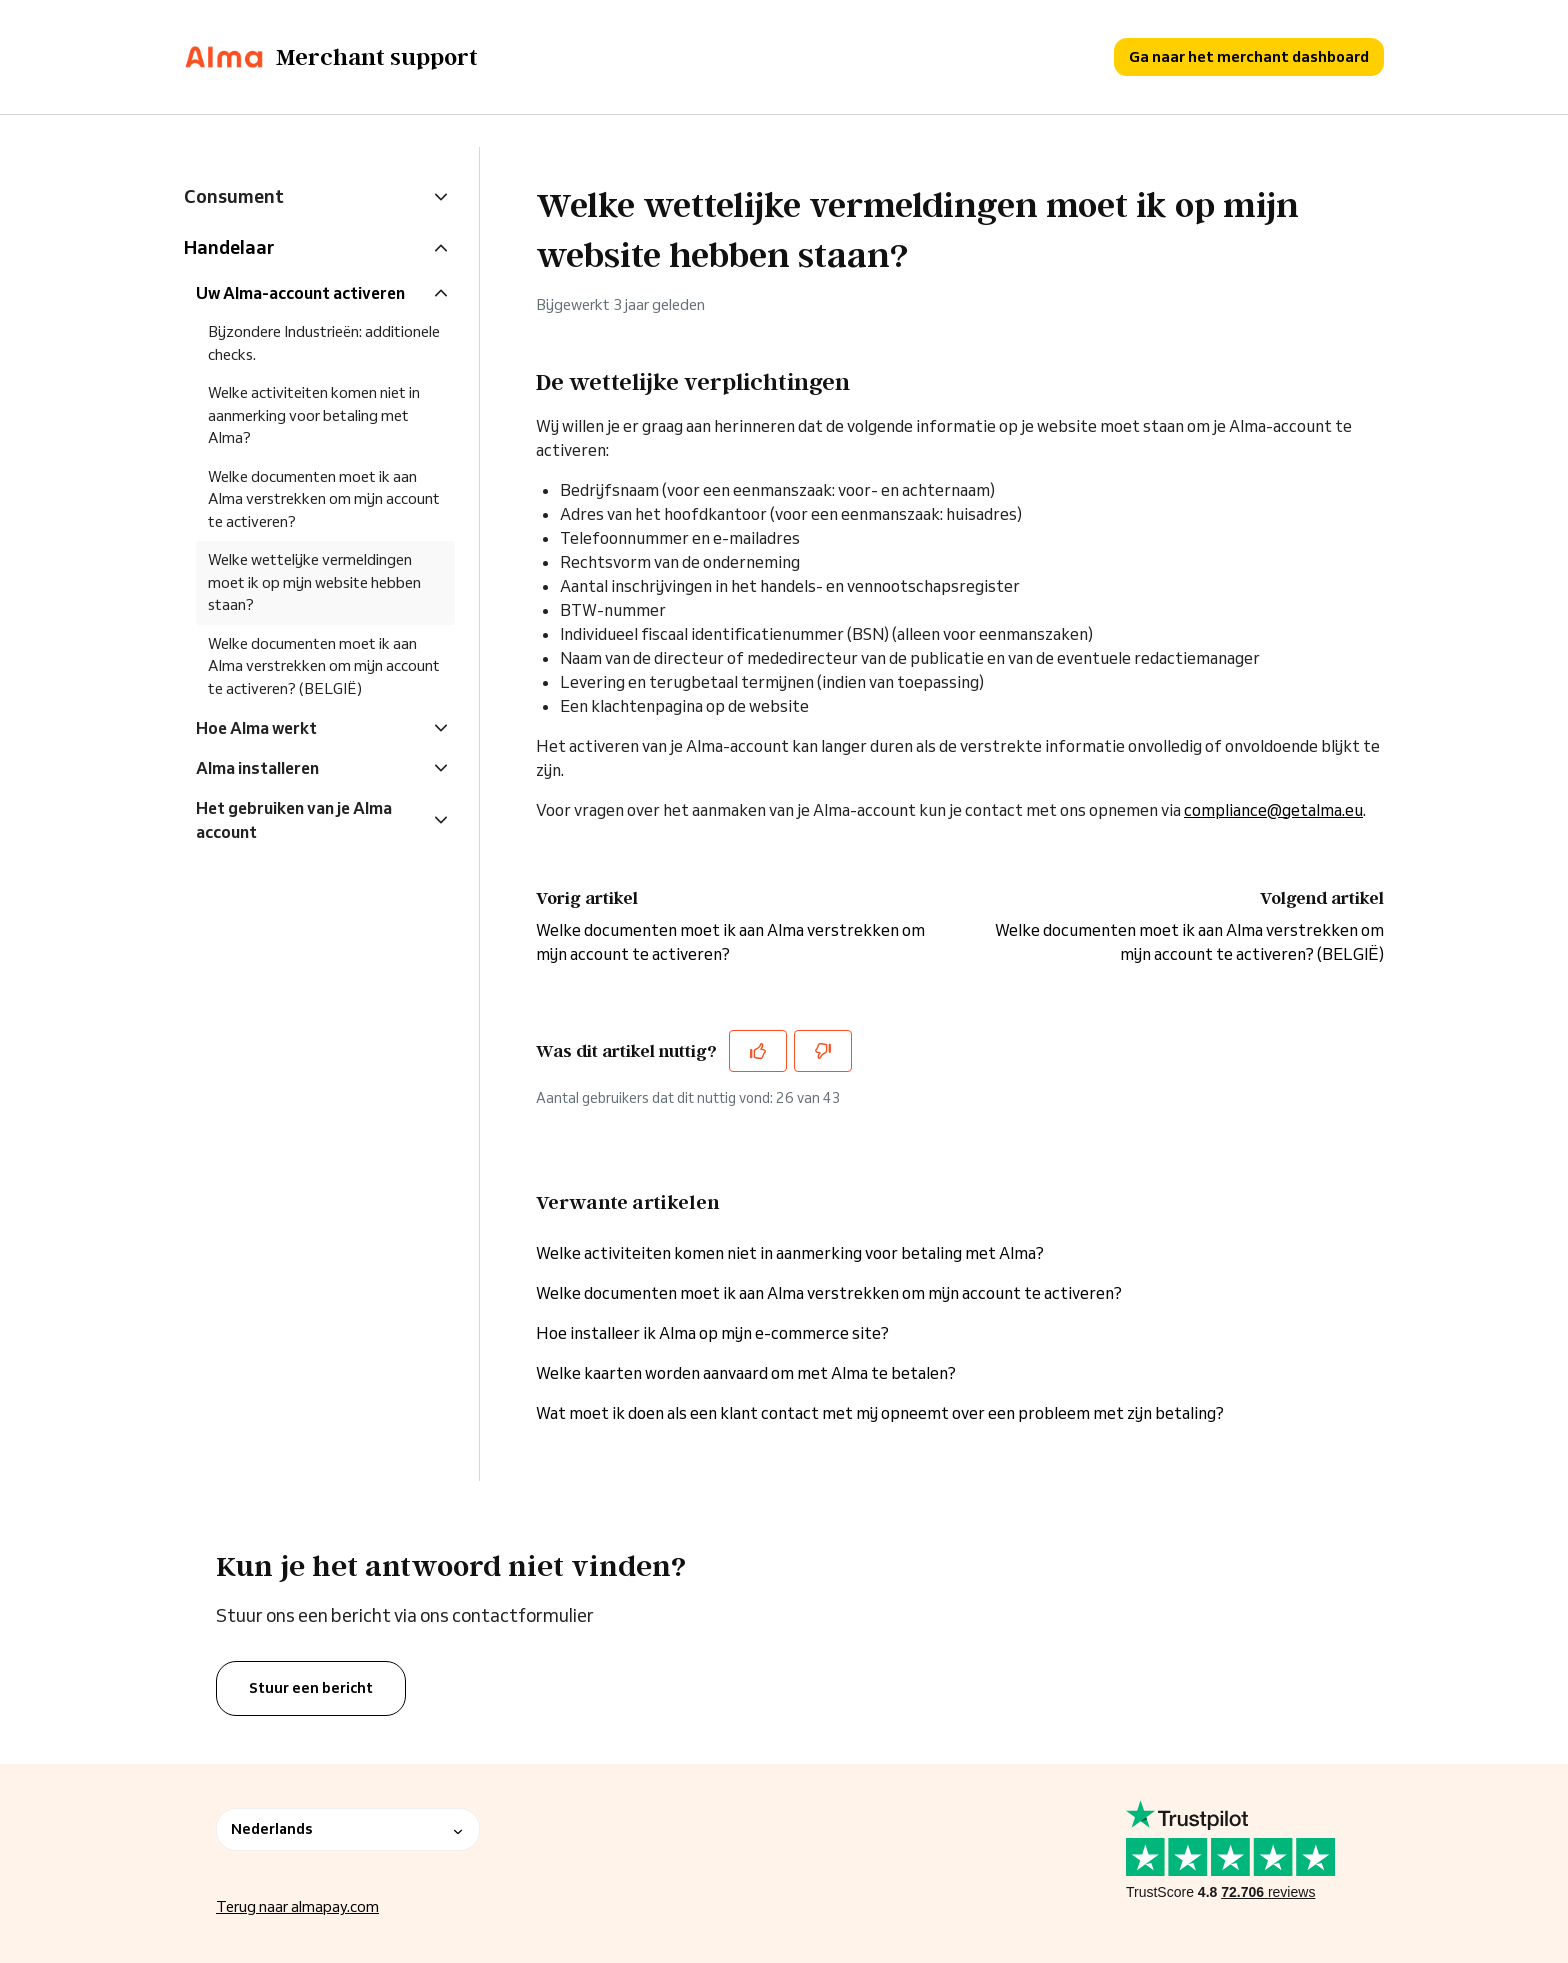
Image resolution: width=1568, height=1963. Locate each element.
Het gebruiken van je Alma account (294, 820)
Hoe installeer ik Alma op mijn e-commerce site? (712, 1333)
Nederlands (348, 1829)
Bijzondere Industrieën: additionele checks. (324, 343)
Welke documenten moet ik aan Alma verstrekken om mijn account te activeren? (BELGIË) (324, 666)
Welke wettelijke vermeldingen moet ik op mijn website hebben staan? (314, 582)
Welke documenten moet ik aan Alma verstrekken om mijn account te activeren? (829, 1293)
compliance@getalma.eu (1273, 810)
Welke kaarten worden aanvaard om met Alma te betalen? (746, 1373)
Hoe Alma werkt (256, 728)
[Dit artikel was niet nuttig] (823, 1051)
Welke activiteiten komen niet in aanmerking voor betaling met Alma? (790, 1253)
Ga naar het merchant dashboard (1249, 56)
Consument (234, 196)
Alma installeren (257, 768)
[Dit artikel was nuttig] (758, 1051)
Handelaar (229, 247)
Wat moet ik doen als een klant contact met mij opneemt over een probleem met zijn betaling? (880, 1413)
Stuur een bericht (311, 1688)
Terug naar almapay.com (297, 1906)
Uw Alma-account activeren (300, 293)
